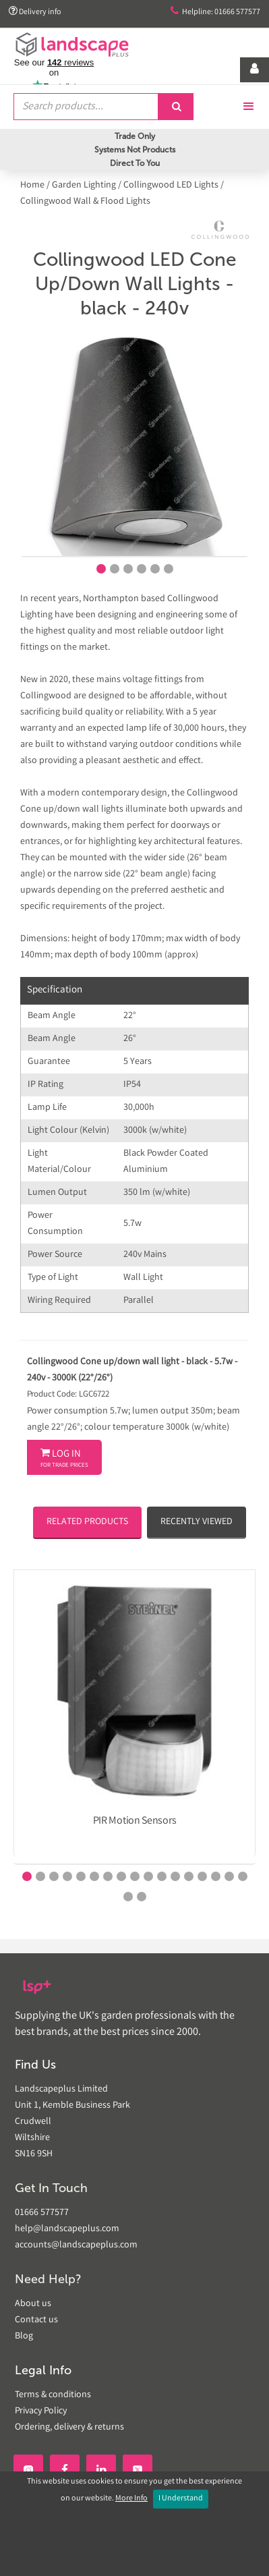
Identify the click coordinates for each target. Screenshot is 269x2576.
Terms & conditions (53, 2395)
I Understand (180, 2498)
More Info (131, 2498)
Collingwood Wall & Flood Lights (85, 201)
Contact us (36, 2320)
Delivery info (35, 11)
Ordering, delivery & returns (69, 2427)
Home (33, 185)
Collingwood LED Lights (170, 185)
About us (33, 2304)
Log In (64, 1458)
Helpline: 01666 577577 (215, 11)
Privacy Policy (41, 2411)
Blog (24, 2336)
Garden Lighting (84, 185)
